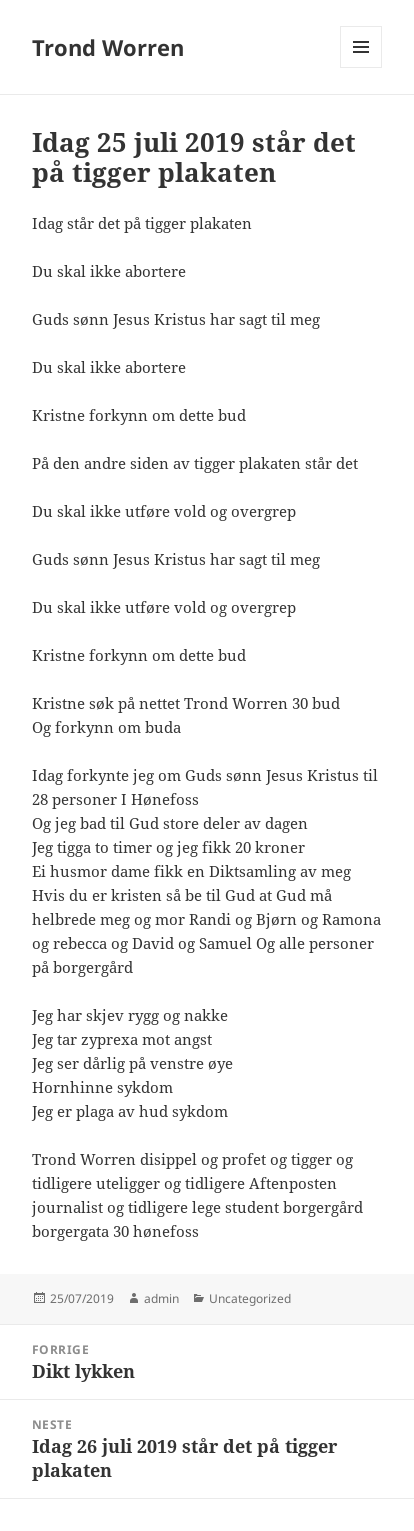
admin (161, 1298)
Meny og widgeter (361, 67)
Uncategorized (250, 1298)
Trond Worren (108, 47)
